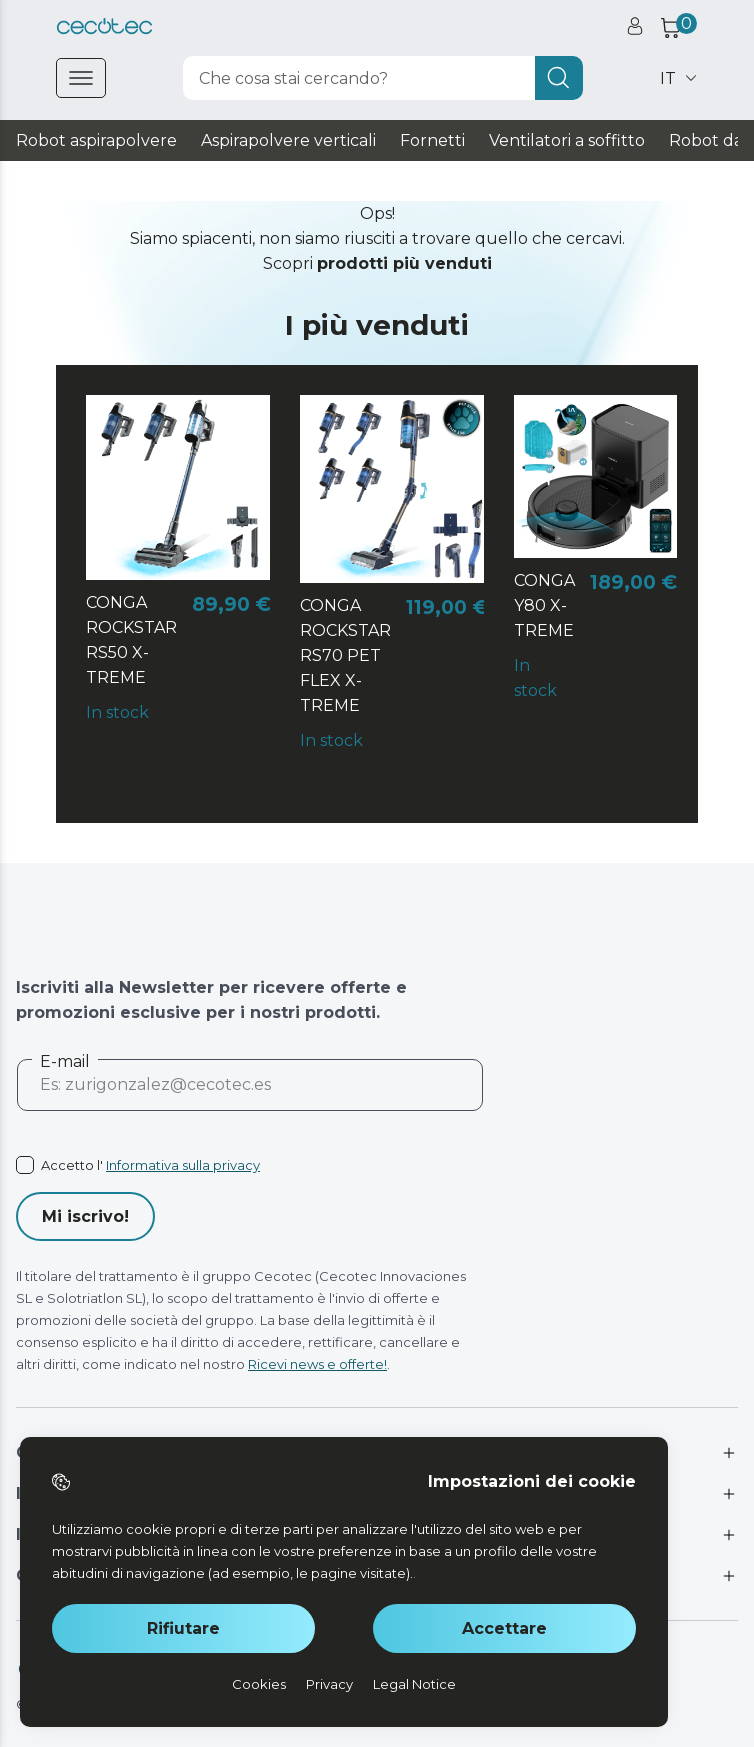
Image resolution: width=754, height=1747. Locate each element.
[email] (250, 1093)
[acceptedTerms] (250, 1165)
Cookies (259, 1684)
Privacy (329, 1684)
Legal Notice (414, 1684)
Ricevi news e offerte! (317, 1364)
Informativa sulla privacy (183, 1165)
